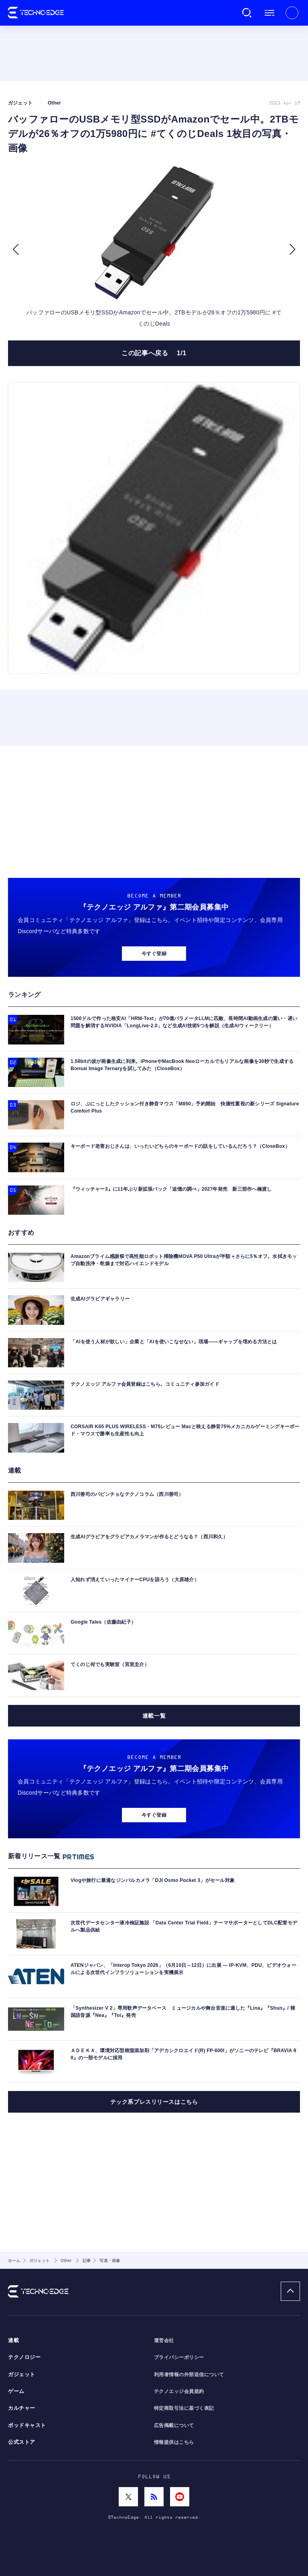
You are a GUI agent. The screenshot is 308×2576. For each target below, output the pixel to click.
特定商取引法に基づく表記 (184, 2408)
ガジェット (21, 2374)
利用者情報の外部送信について (189, 2374)
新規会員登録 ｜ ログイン (292, 12)
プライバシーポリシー (179, 2357)
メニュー (269, 12)
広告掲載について (174, 2425)
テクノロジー (24, 2357)
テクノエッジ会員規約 (179, 2391)
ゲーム (16, 2391)
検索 (247, 12)
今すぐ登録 (154, 953)
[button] (15, 249)
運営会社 (164, 2340)
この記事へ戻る (154, 353)
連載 (13, 2340)
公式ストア (21, 2442)
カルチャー (21, 2408)
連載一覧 (154, 1716)
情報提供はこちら (174, 2442)
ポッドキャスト (27, 2425)
